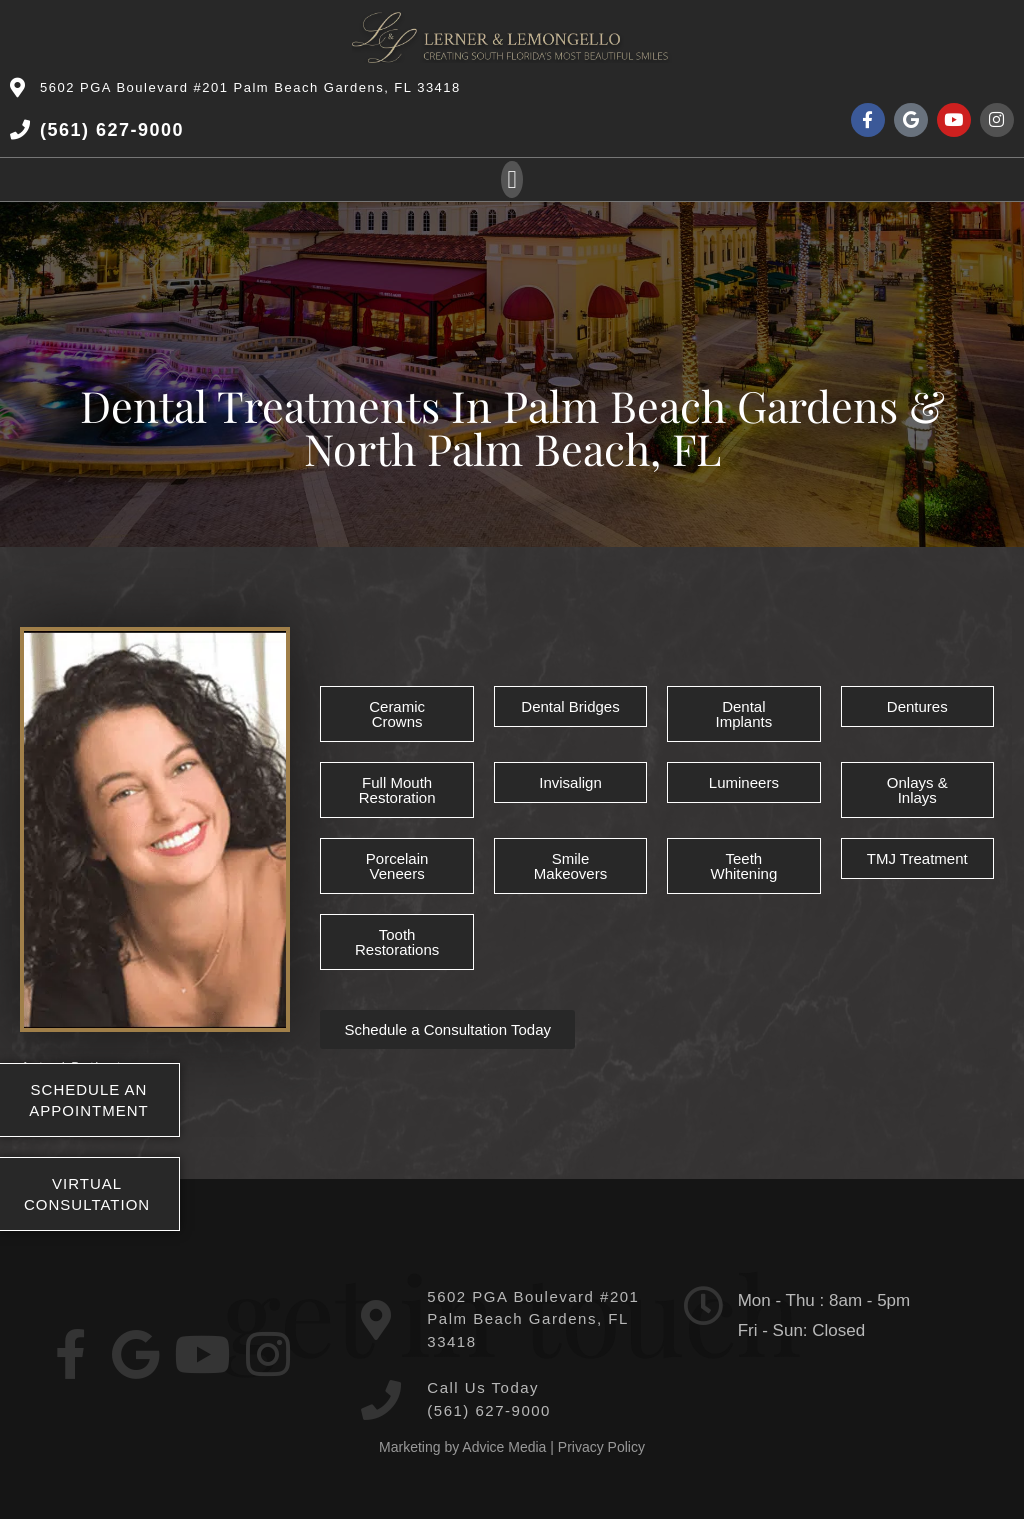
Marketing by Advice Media (462, 1447)
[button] (512, 180)
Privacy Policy (601, 1447)
